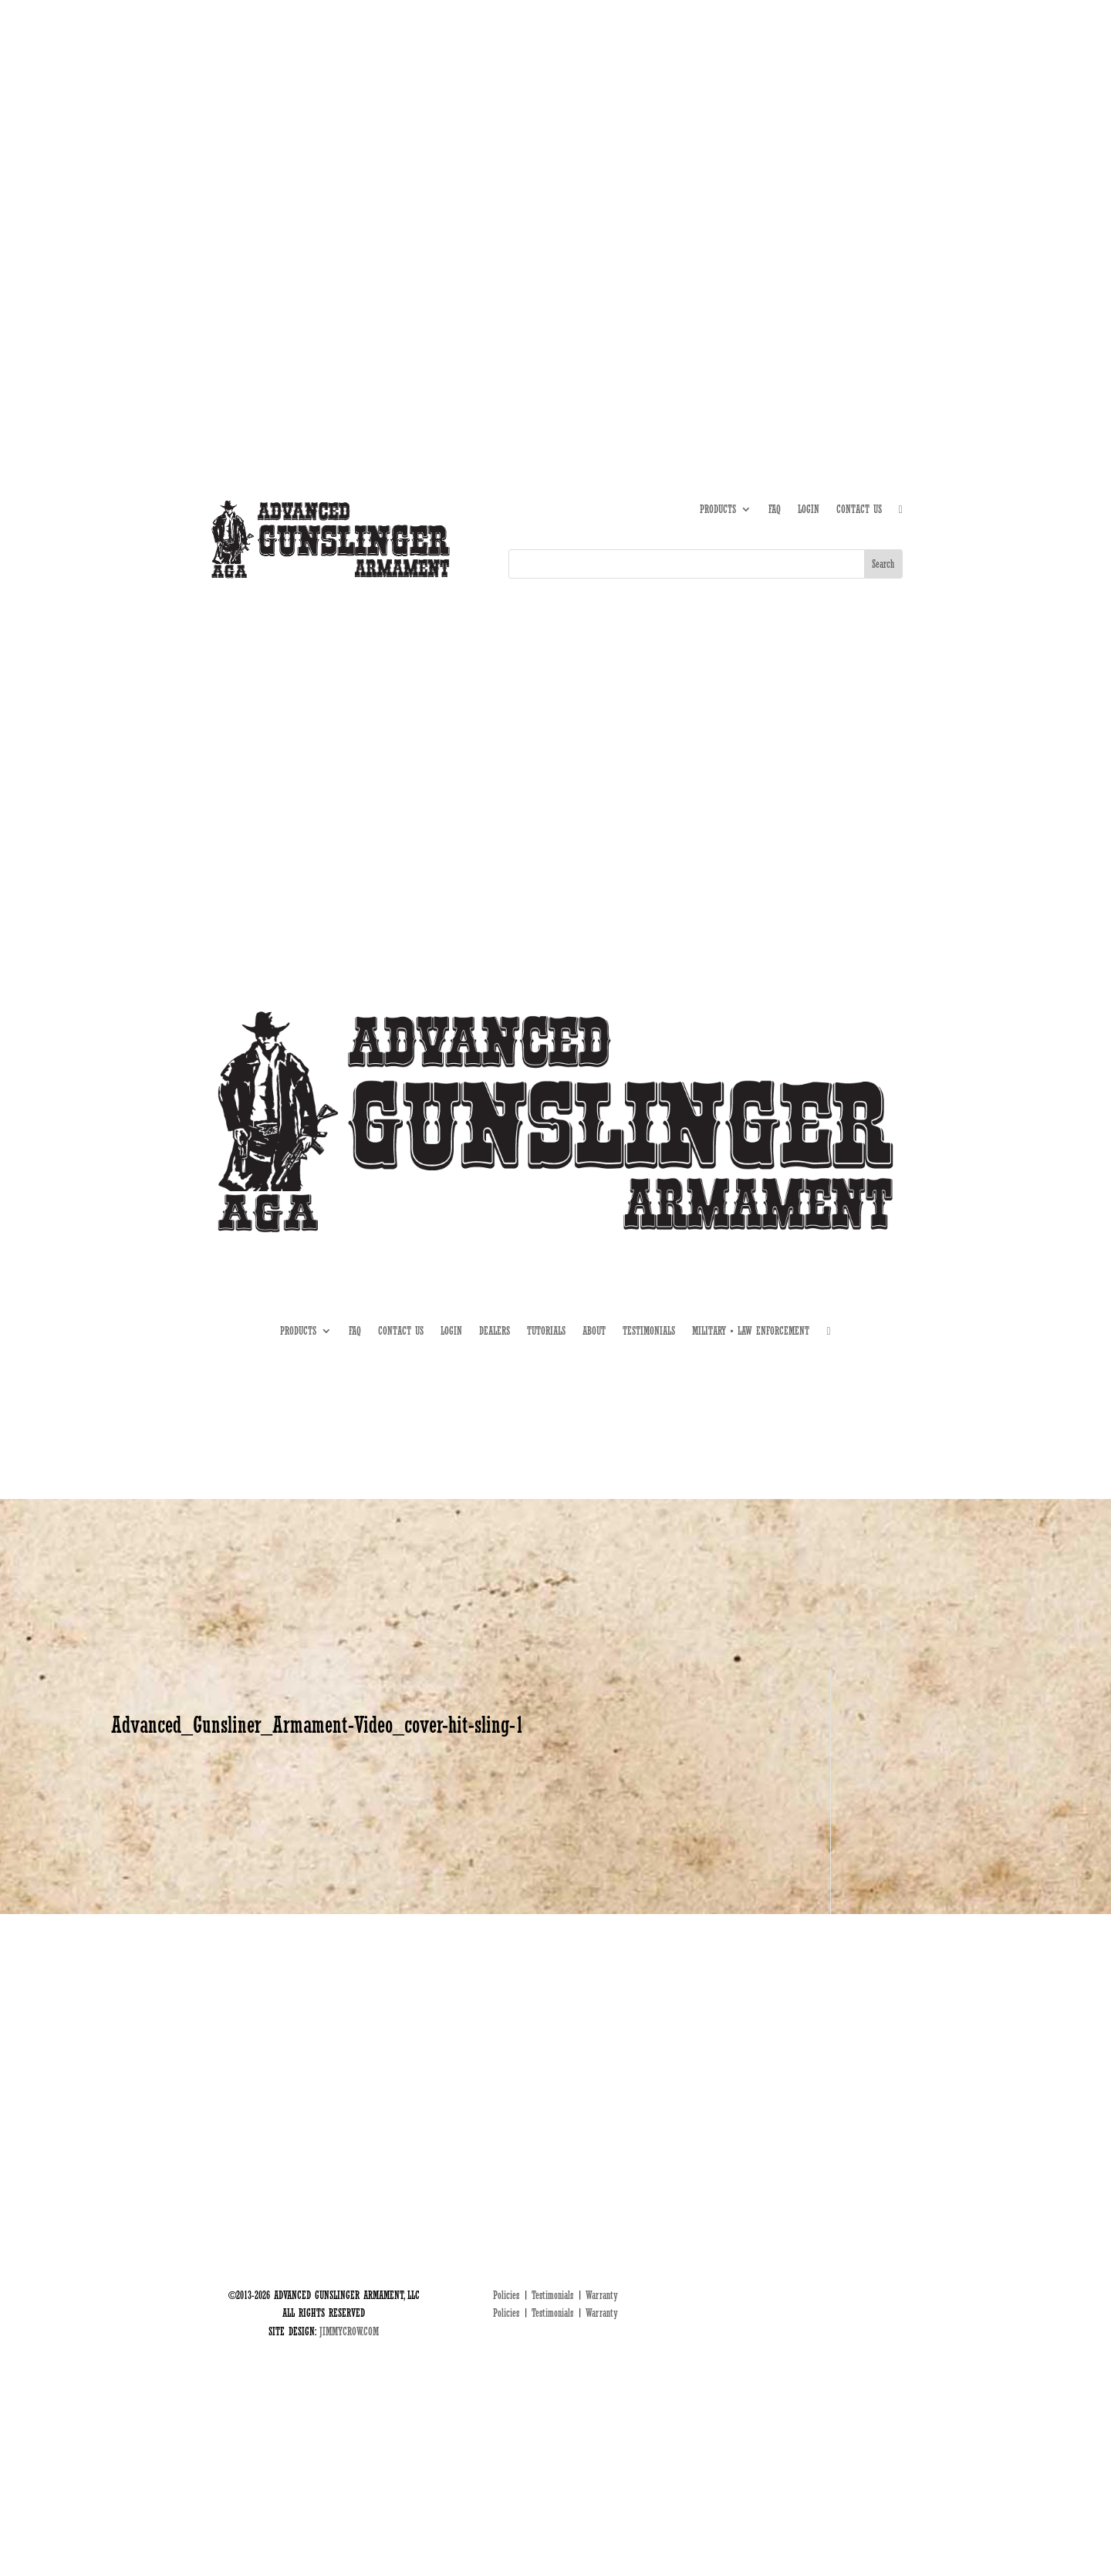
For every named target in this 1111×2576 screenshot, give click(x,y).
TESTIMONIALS (649, 1331)
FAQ (774, 509)
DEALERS (837, 168)
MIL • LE (886, 168)
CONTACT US (859, 509)
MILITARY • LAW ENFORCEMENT (750, 1331)
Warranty (602, 2295)
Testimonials (552, 2295)
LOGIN (808, 509)
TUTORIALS (785, 168)
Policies (506, 2295)
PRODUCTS (718, 509)
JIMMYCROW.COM (349, 2331)
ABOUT (737, 168)
